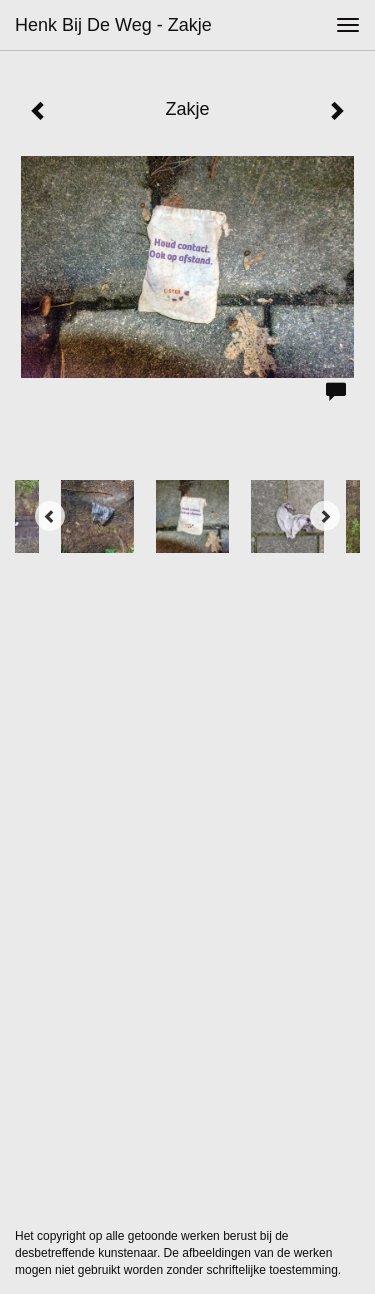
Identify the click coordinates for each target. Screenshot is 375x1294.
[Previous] (50, 516)
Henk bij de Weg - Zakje (113, 25)
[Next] (325, 516)
